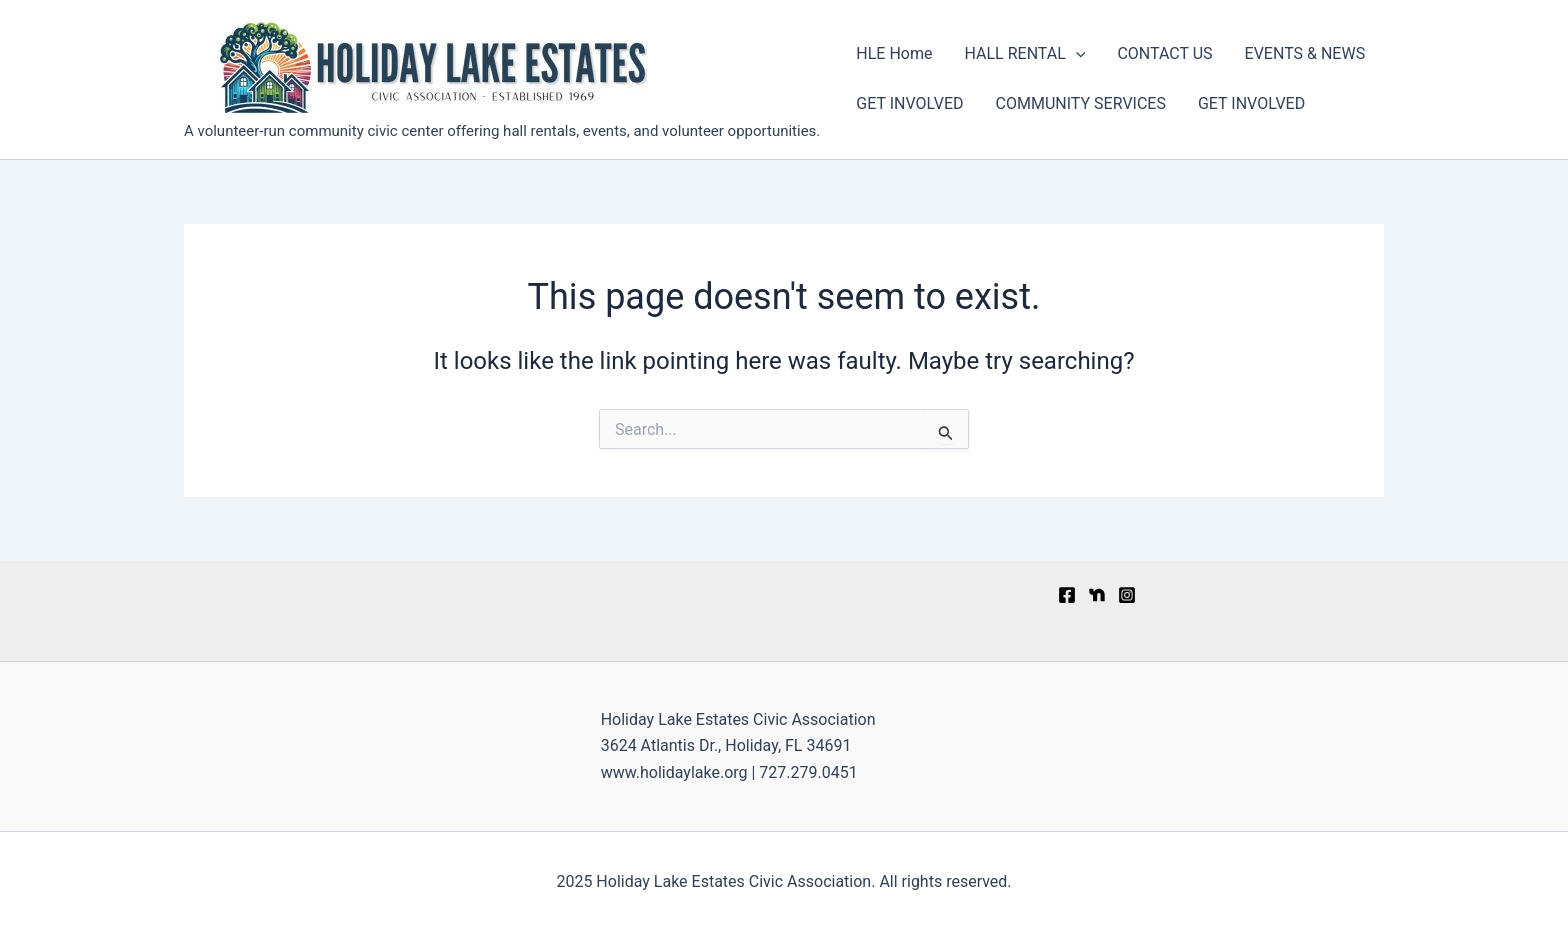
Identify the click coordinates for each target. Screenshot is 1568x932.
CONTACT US (1164, 53)
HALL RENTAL (1024, 54)
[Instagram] (1127, 595)
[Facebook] (1067, 595)
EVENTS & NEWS (1305, 53)
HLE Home (894, 53)
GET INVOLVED (909, 103)
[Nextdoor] (1097, 595)
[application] (1076, 54)
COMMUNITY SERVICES (1081, 103)
